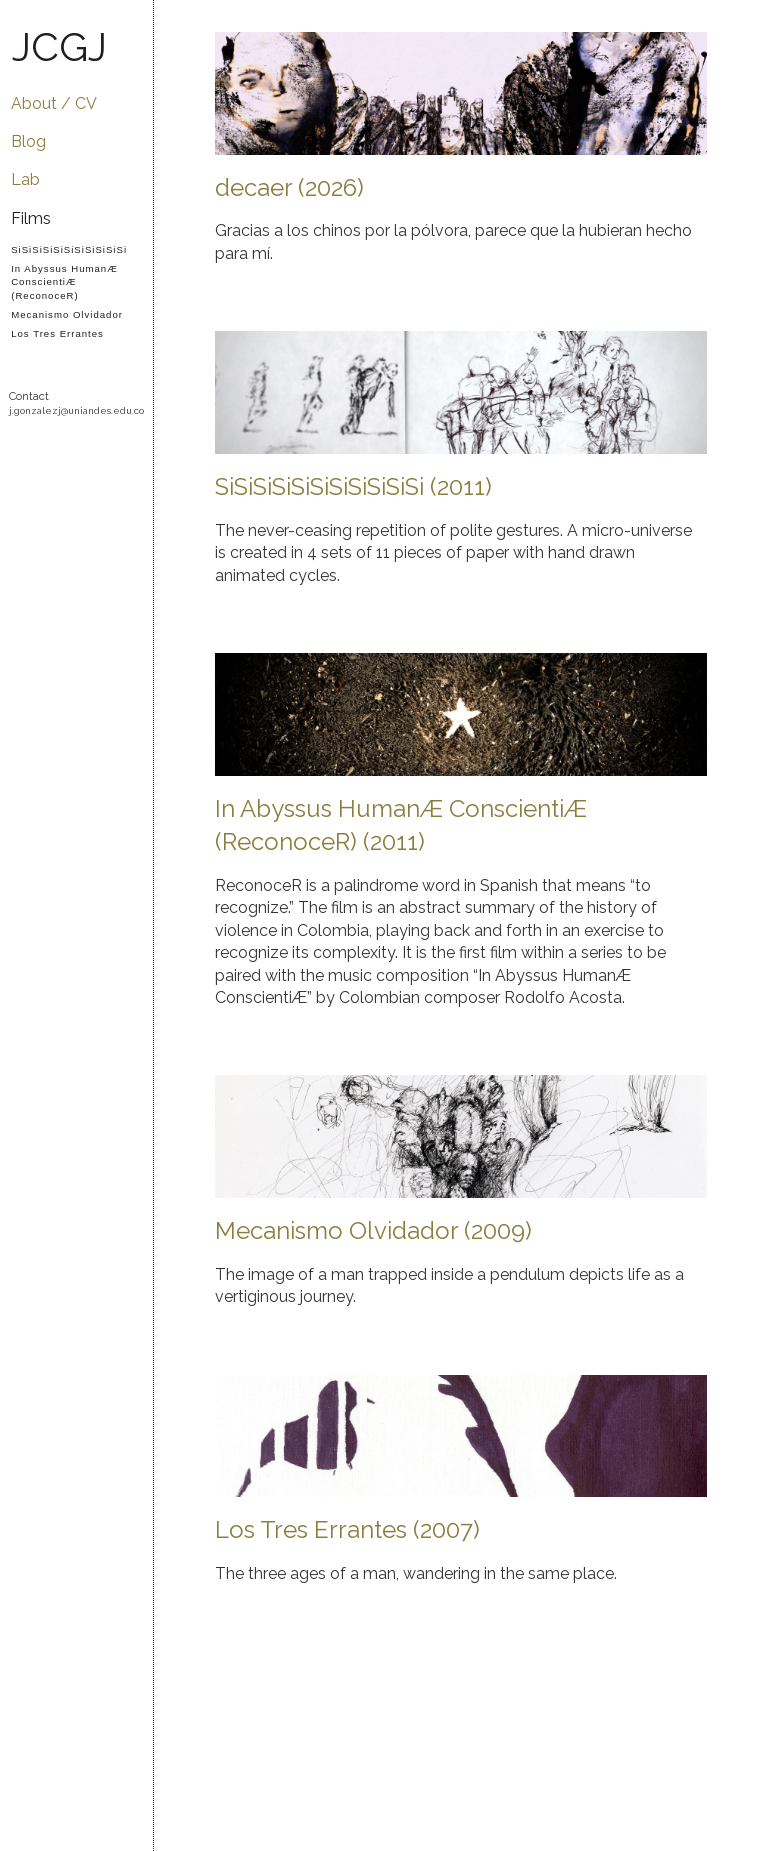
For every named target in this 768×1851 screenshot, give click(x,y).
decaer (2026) (289, 187)
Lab (25, 179)
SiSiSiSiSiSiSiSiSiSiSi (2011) (353, 486)
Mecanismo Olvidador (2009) (373, 1230)
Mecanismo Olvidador (67, 314)
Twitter (125, 448)
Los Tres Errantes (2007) (347, 1529)
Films (31, 218)
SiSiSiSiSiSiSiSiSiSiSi (69, 249)
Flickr (21, 482)
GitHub (21, 448)
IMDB (73, 482)
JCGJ (59, 46)
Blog (28, 141)
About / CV (54, 103)
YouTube (73, 448)
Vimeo (47, 448)
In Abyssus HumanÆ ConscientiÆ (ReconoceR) (64, 282)
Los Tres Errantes (57, 333)
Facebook (99, 448)
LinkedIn (47, 482)
